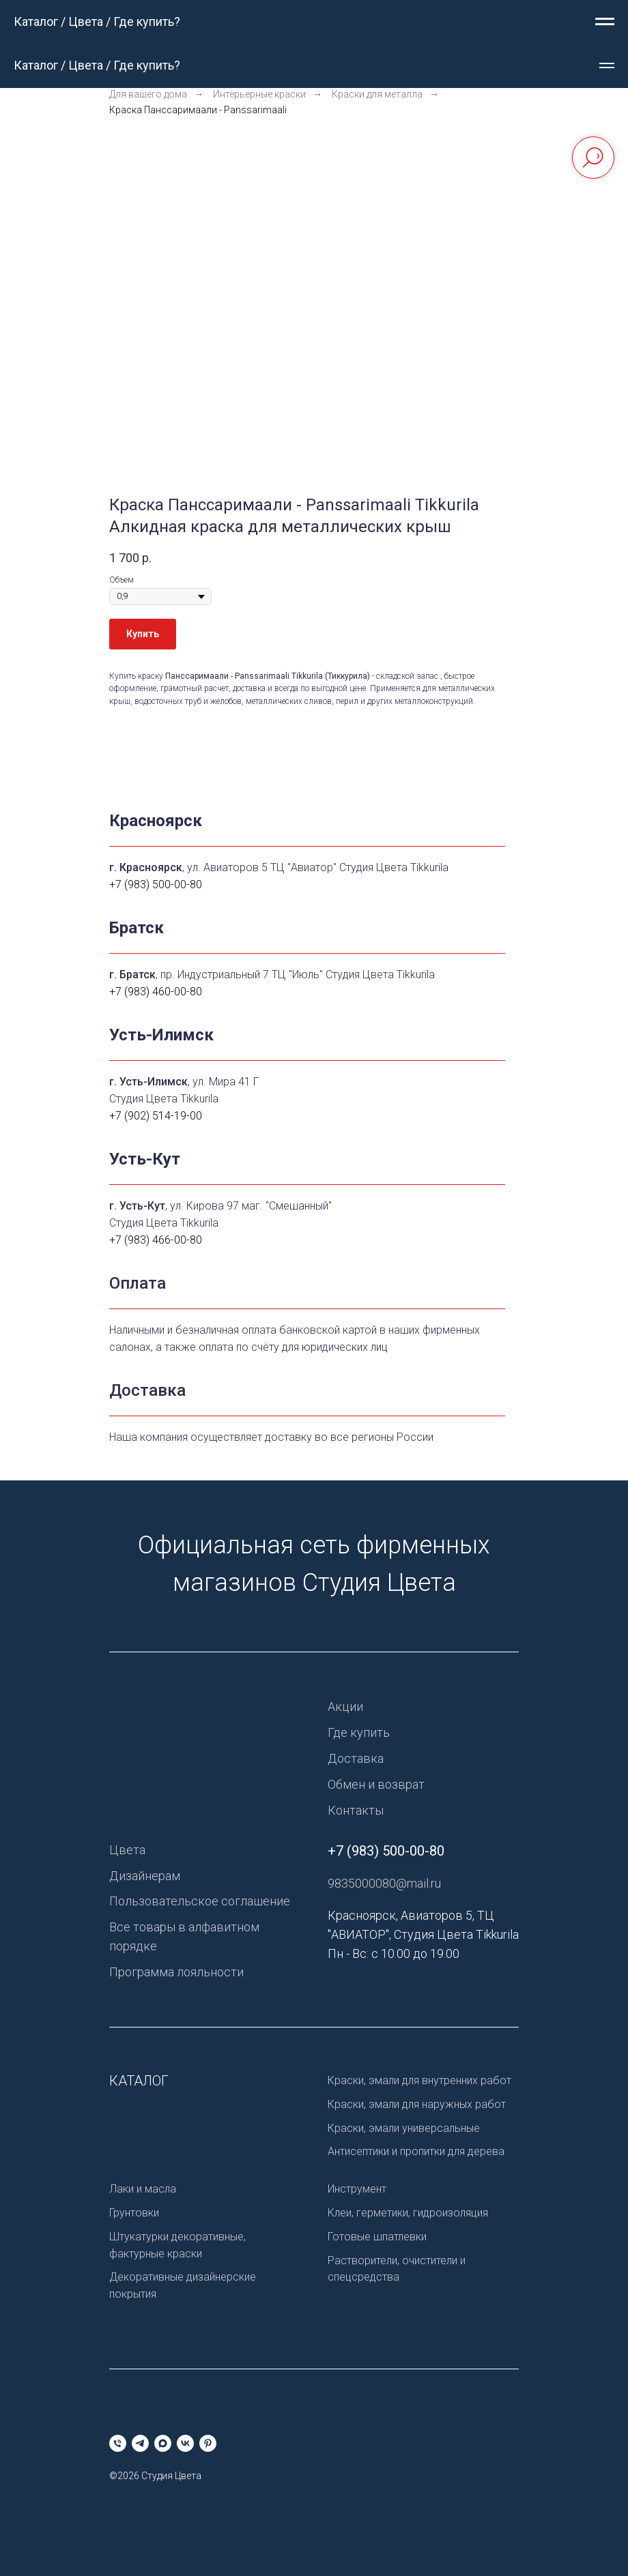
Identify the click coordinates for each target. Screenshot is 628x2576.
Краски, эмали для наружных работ (417, 2104)
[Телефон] (117, 2443)
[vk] (185, 2443)
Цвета (127, 1850)
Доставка (356, 1758)
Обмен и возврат (376, 1784)
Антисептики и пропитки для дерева (416, 2151)
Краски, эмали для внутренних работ (419, 2080)
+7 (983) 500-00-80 (386, 1851)
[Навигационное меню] (604, 22)
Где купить (359, 1732)
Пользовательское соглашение (199, 1901)
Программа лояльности (176, 1972)
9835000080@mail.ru (384, 1883)
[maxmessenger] (162, 2443)
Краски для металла (377, 94)
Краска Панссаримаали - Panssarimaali (198, 109)
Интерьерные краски (259, 94)
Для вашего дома (148, 94)
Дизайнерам (144, 1876)
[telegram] (140, 2443)
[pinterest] (207, 2443)
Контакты (356, 1810)
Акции (345, 1706)
